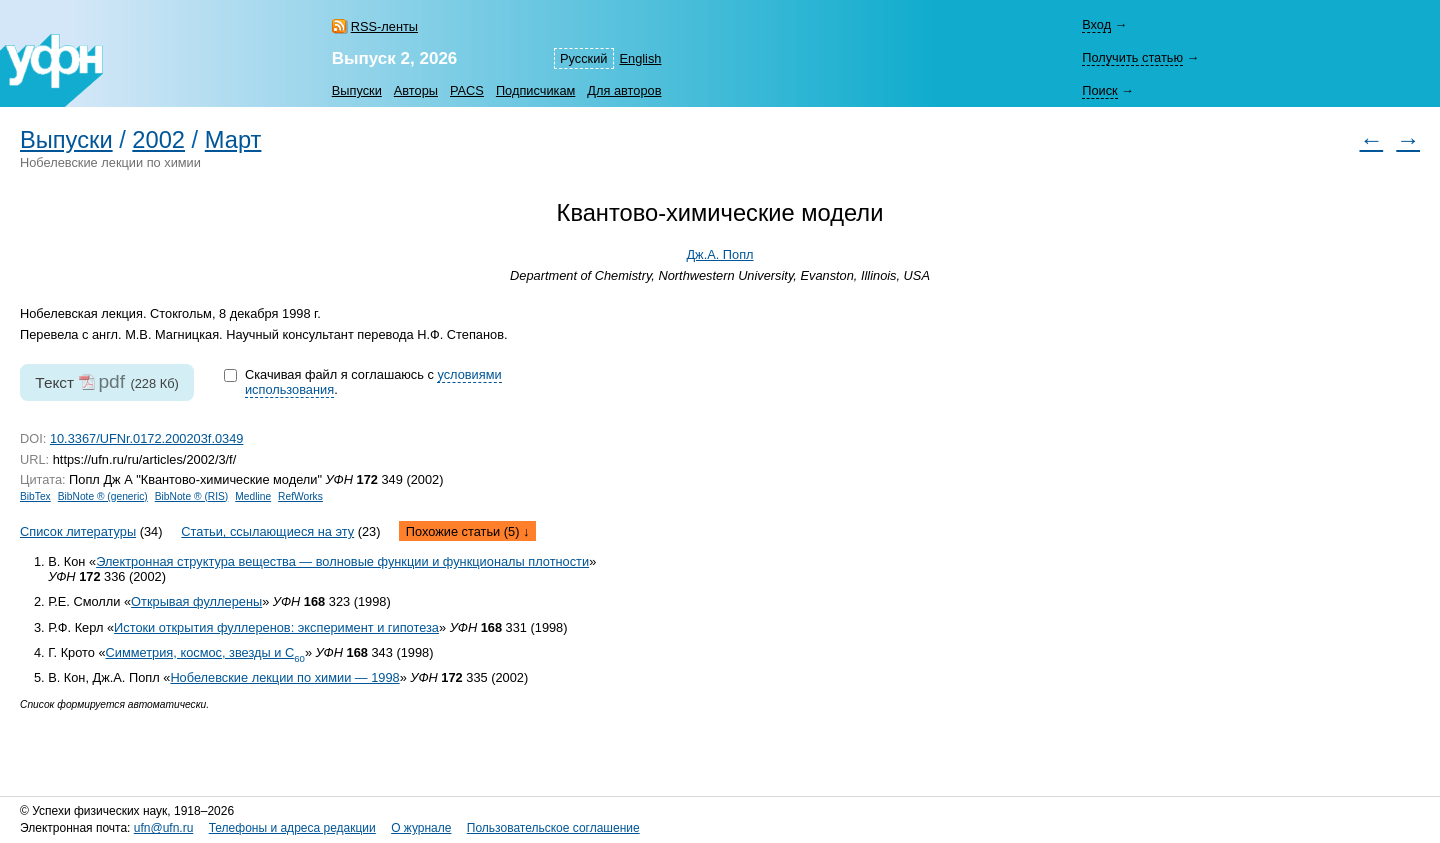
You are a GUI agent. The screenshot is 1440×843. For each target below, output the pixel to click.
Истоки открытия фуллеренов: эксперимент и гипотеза (276, 627)
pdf (111, 381)
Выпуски (357, 90)
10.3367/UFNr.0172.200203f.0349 (147, 438)
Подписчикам (535, 90)
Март (233, 140)
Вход (1096, 24)
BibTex (35, 496)
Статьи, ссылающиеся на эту (267, 531)
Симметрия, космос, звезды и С (205, 652)
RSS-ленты (384, 26)
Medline (253, 496)
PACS (467, 90)
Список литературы (78, 531)
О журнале (421, 828)
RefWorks (300, 496)
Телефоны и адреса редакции (292, 828)
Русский (583, 58)
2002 (158, 140)
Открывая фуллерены (196, 601)
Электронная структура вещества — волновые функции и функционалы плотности (342, 561)
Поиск (1099, 90)
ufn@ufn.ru (164, 828)
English (641, 58)
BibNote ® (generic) (103, 496)
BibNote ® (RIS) (192, 496)
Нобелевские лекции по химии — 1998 (284, 677)
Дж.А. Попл (719, 254)
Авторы (416, 90)
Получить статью (1132, 57)
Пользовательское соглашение (553, 828)
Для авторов (624, 90)
